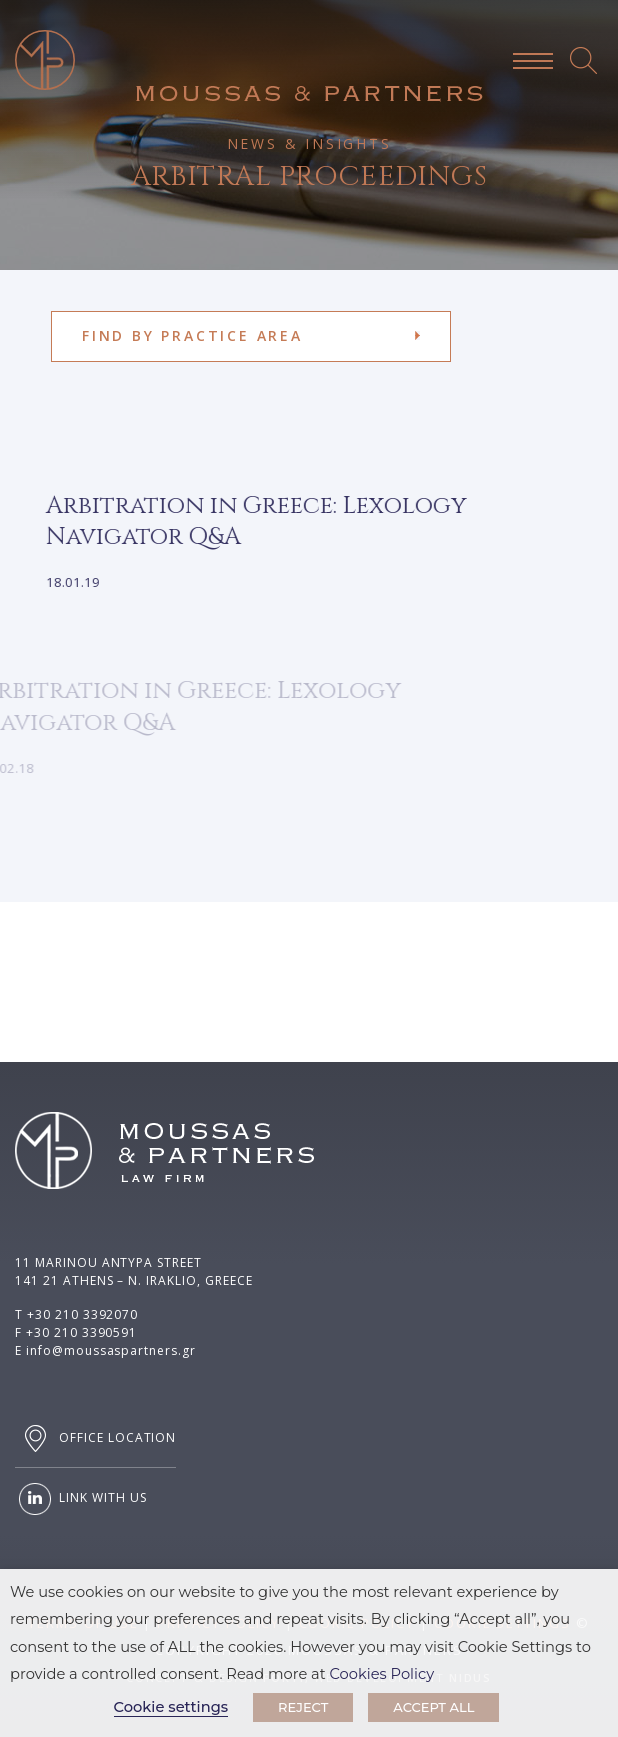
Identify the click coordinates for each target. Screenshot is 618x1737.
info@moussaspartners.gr (111, 1350)
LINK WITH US (80, 1499)
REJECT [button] (303, 1707)
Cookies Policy (382, 1674)
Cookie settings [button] (171, 1707)
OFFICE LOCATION (95, 1438)
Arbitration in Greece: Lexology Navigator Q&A (240, 521)
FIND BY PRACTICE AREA (192, 335)
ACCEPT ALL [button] (433, 1707)
